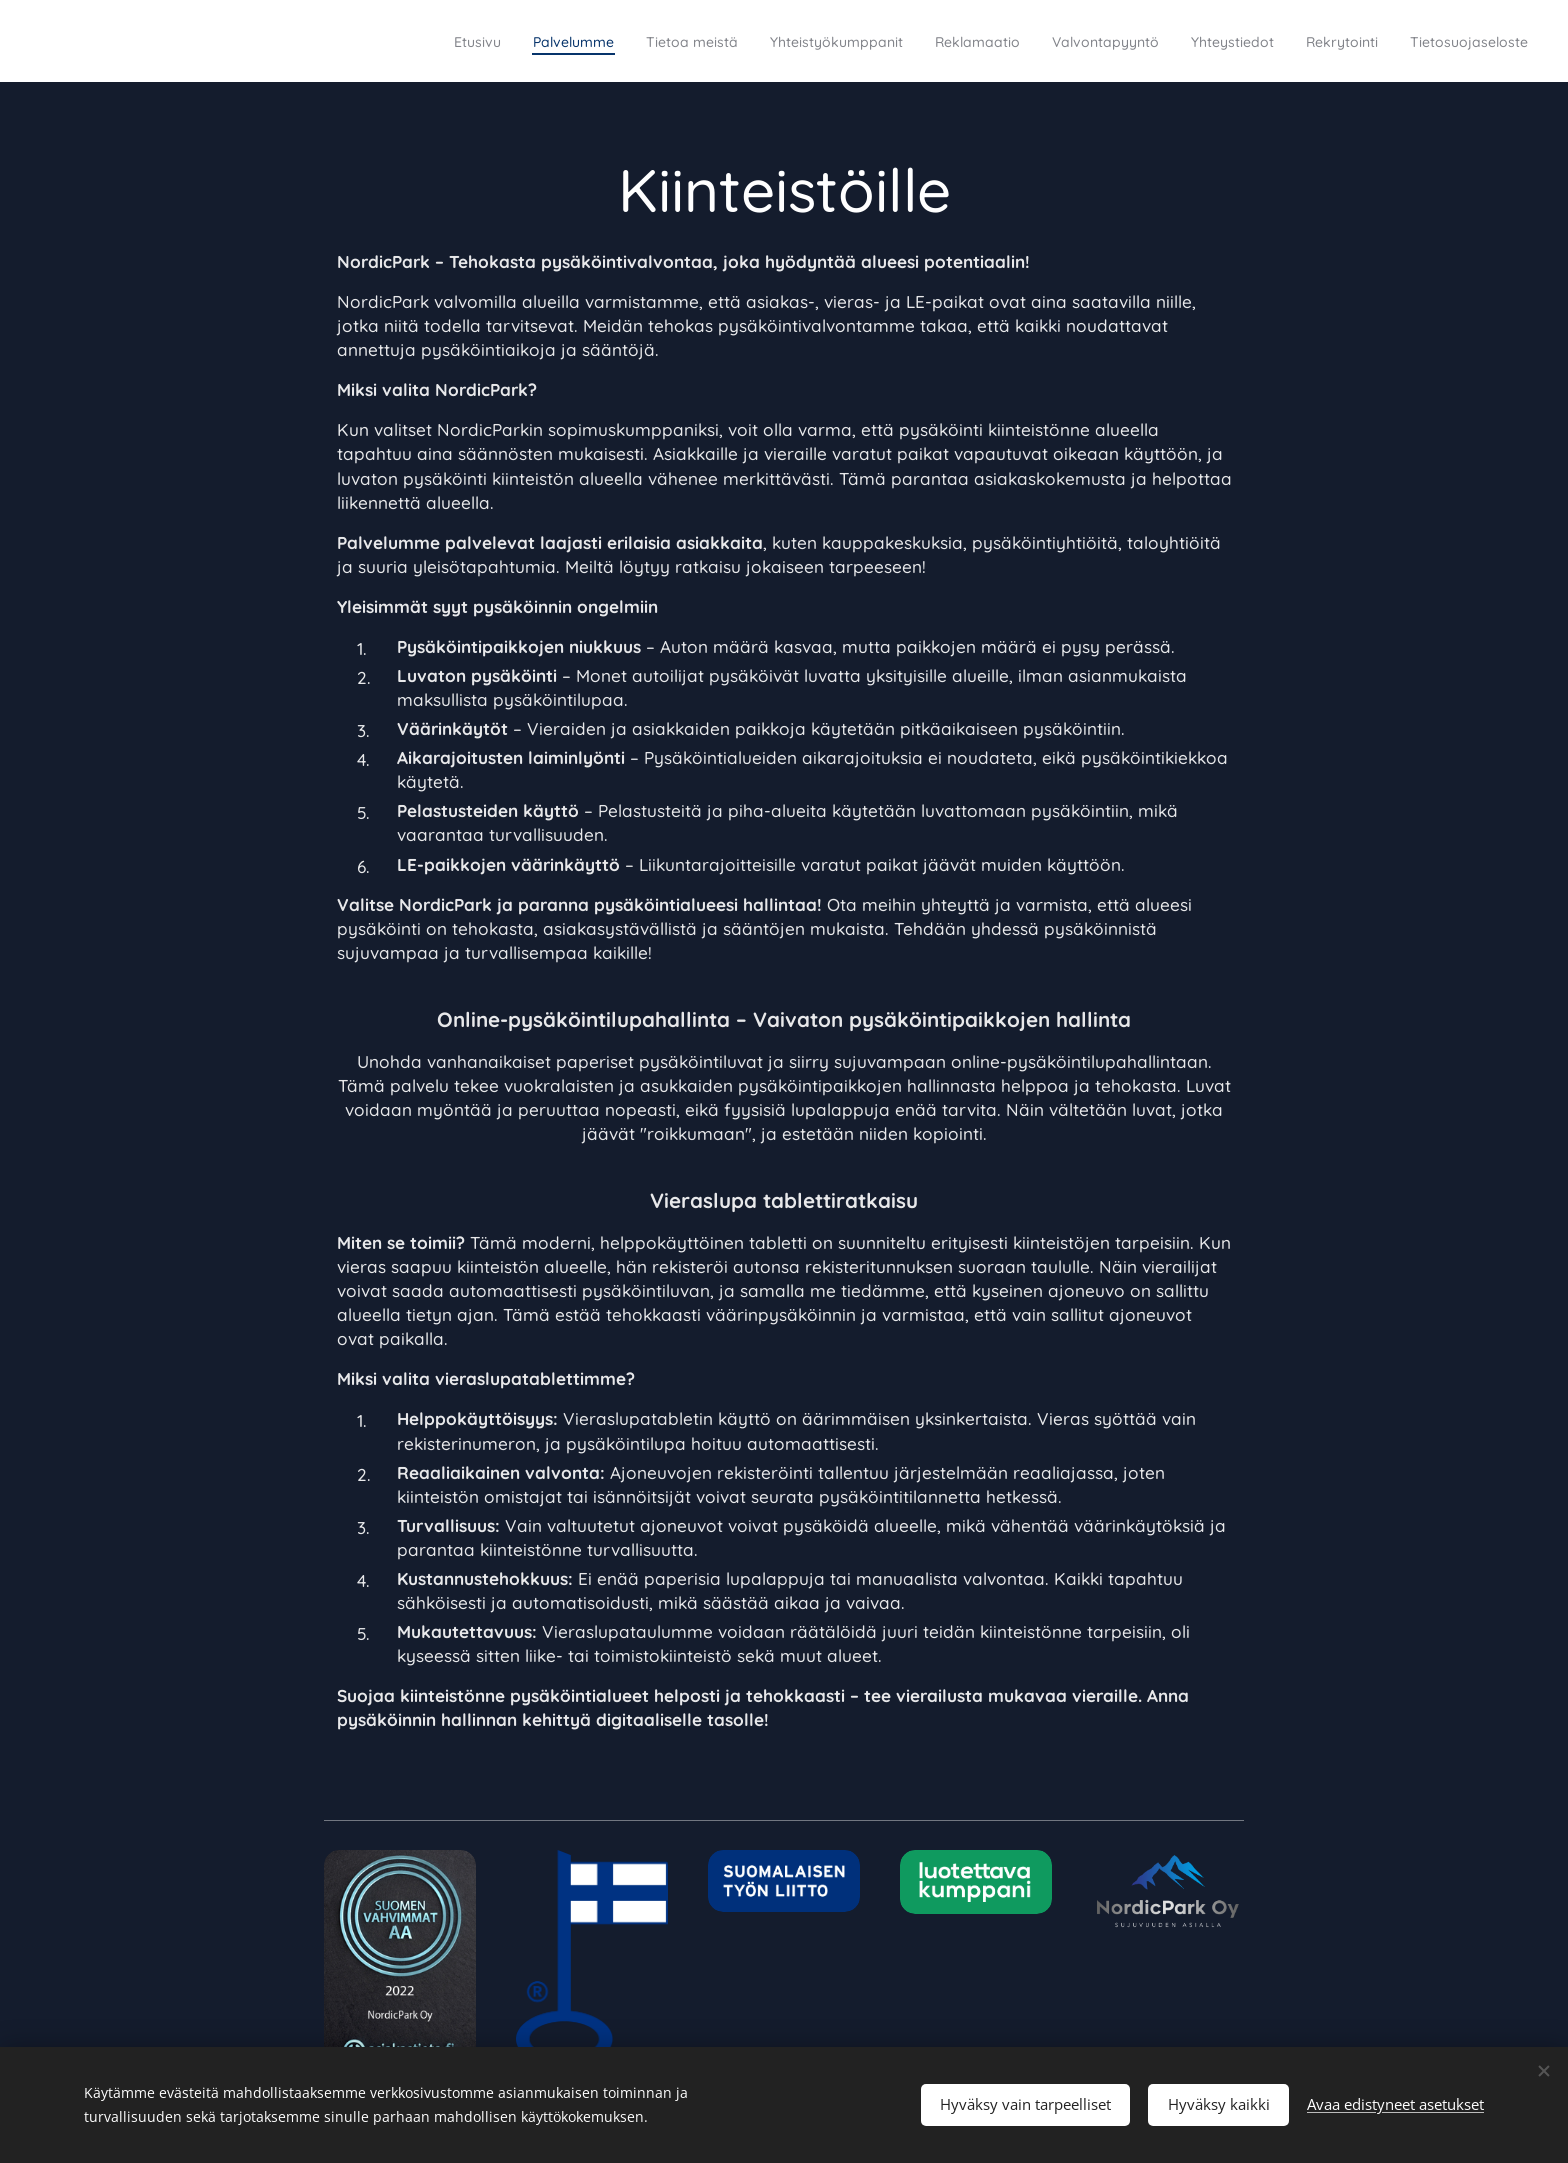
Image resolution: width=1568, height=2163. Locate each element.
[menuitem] (301, 41)
